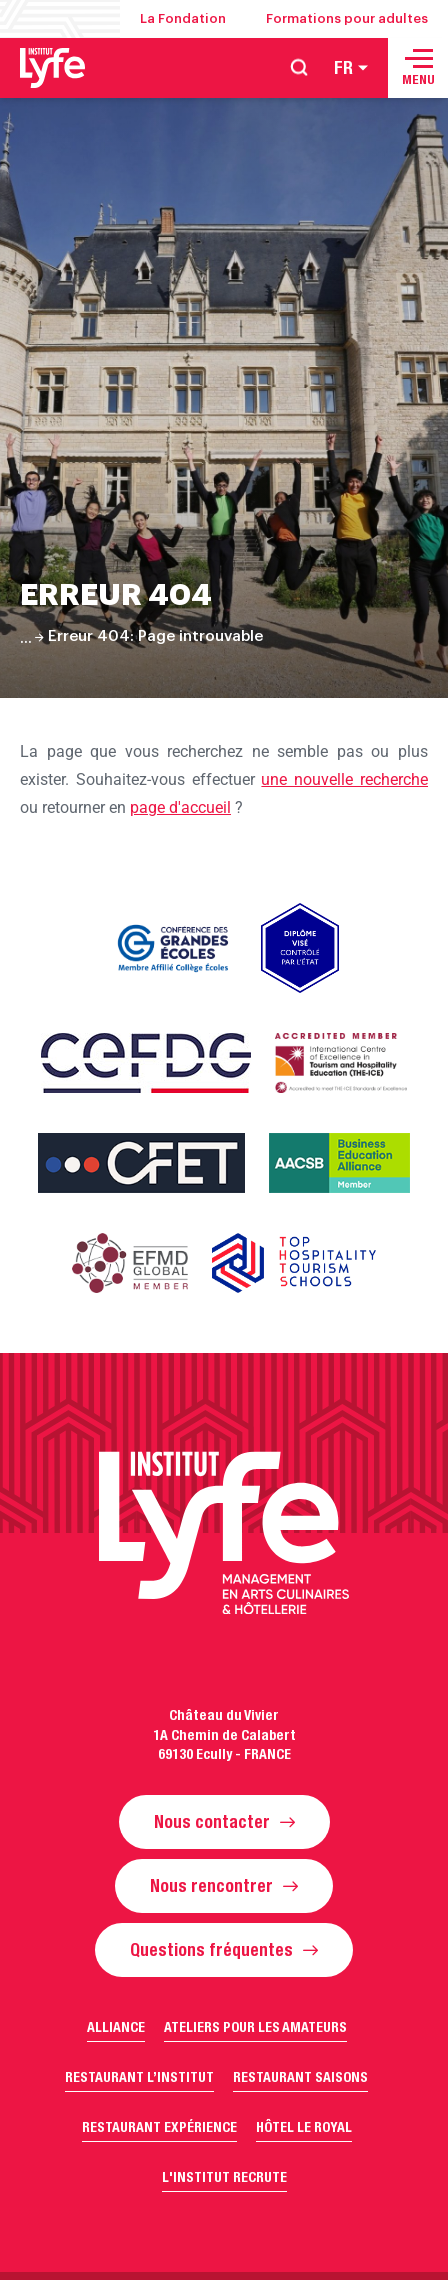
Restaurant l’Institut (139, 2077)
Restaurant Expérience (159, 2127)
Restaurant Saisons (300, 2077)
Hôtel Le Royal (304, 2127)
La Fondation (183, 18)
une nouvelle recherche (344, 779)
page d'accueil (180, 807)
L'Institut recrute (224, 2177)
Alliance (116, 2027)
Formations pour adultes (347, 18)
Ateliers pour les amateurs (255, 2027)
